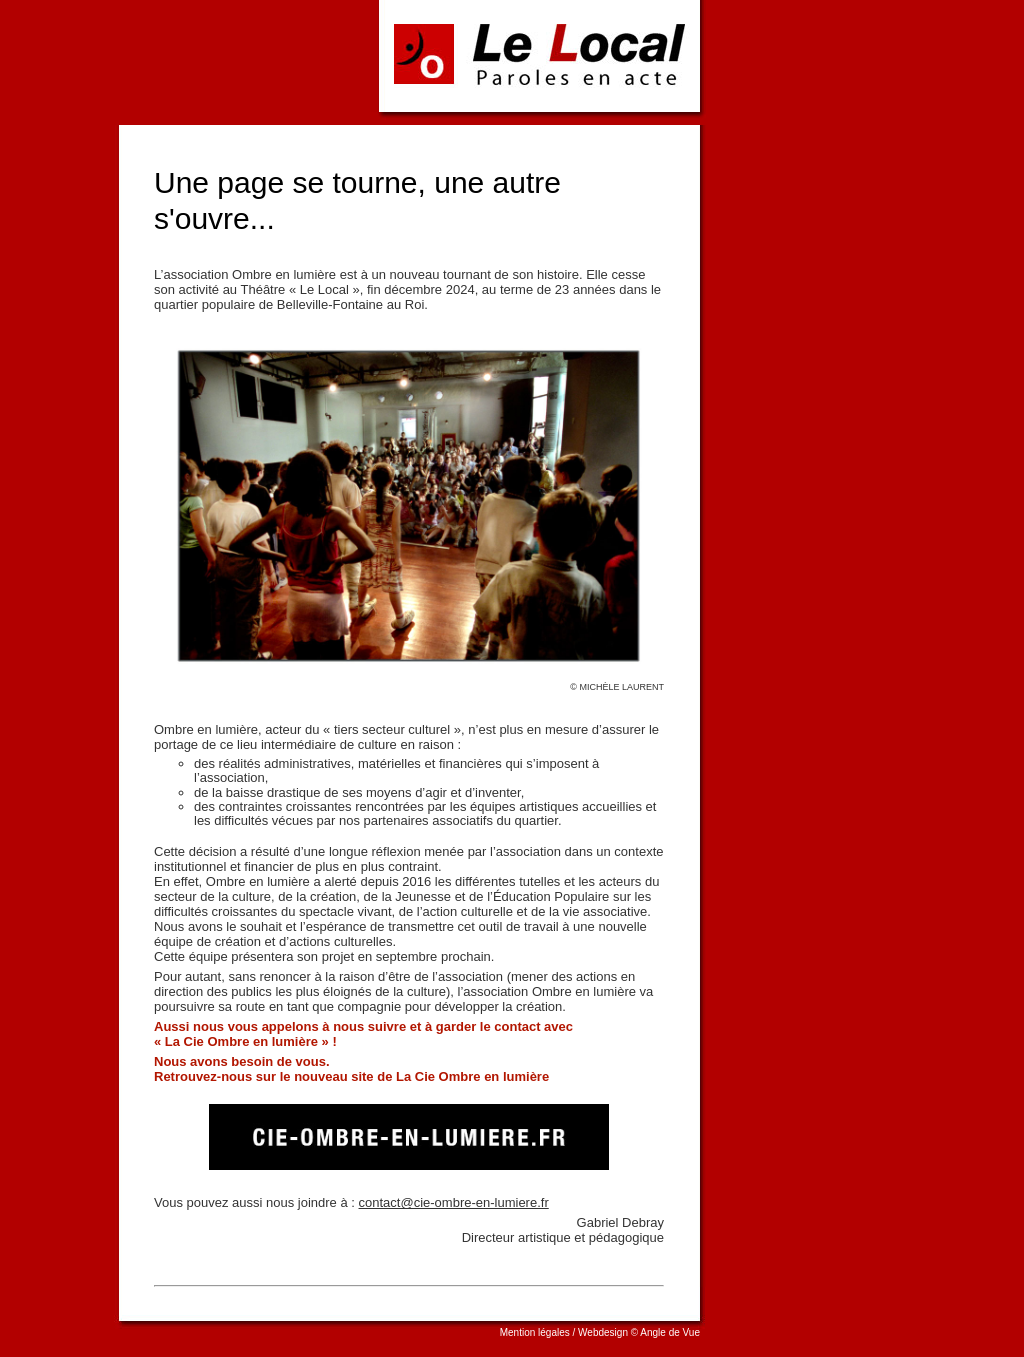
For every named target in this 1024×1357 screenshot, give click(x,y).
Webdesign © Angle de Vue (639, 1332)
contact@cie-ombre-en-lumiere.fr (454, 1202)
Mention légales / (539, 1332)
